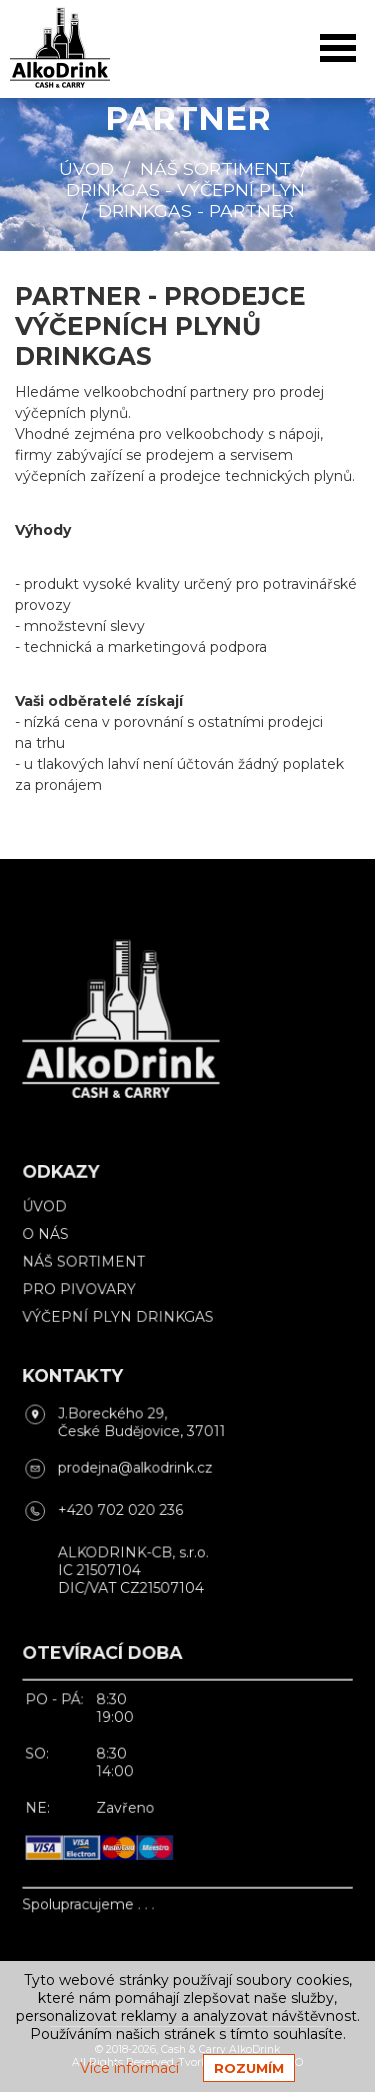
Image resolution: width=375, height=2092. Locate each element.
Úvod (86, 168)
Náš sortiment (215, 168)
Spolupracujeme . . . (93, 1883)
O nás (52, 1243)
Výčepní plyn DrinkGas (121, 1322)
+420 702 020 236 (124, 1507)
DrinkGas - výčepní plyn (185, 189)
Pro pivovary (84, 1296)
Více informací (129, 2068)
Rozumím (249, 2068)
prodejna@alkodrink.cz (138, 1466)
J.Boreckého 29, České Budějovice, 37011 (144, 1423)
